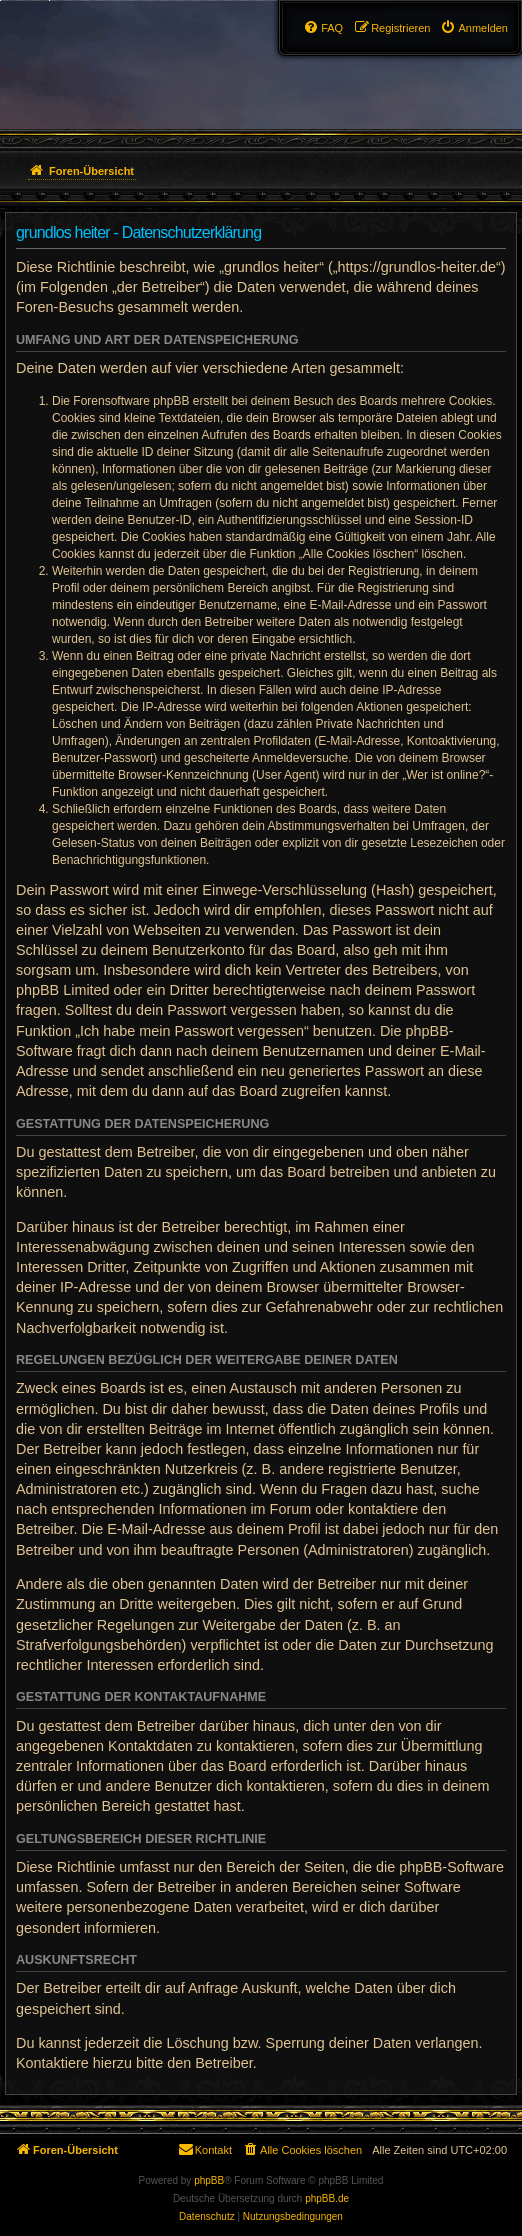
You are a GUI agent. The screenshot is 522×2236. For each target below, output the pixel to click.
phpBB (209, 2180)
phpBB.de (327, 2198)
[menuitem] (474, 28)
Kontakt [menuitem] (204, 2149)
